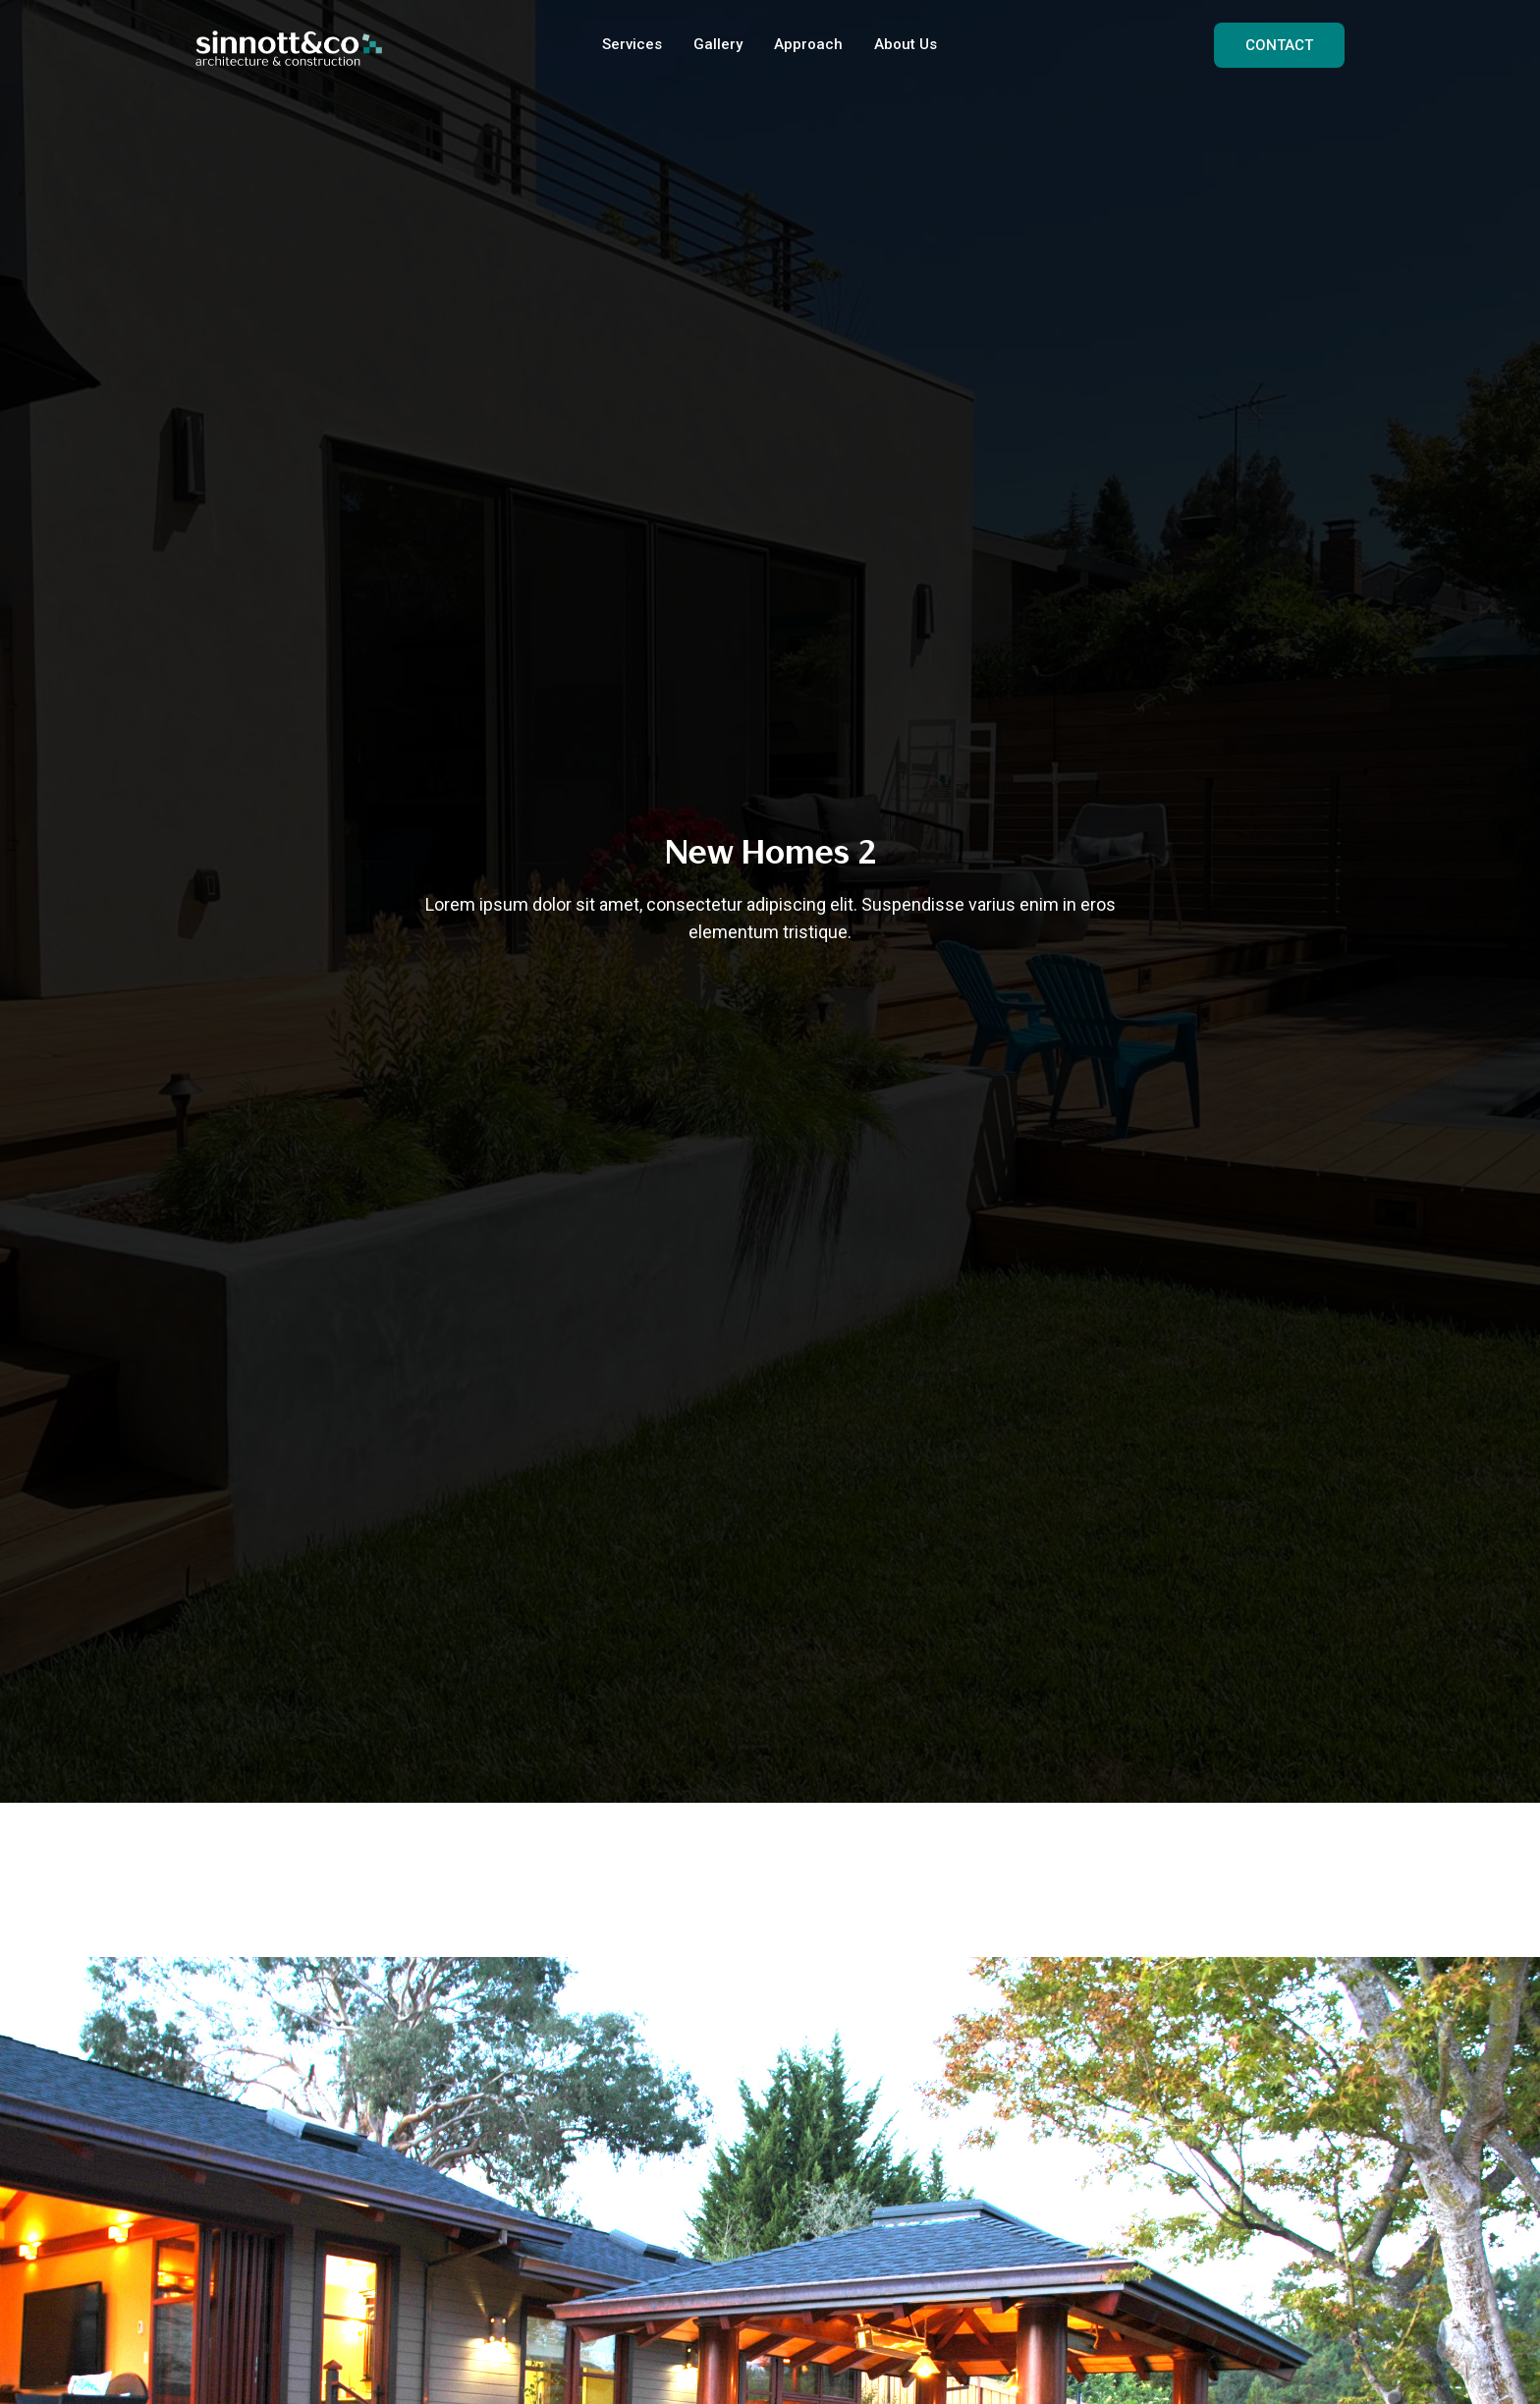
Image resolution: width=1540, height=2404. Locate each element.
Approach (808, 44)
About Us (905, 44)
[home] (288, 45)
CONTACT (1279, 45)
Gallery (717, 44)
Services (632, 44)
